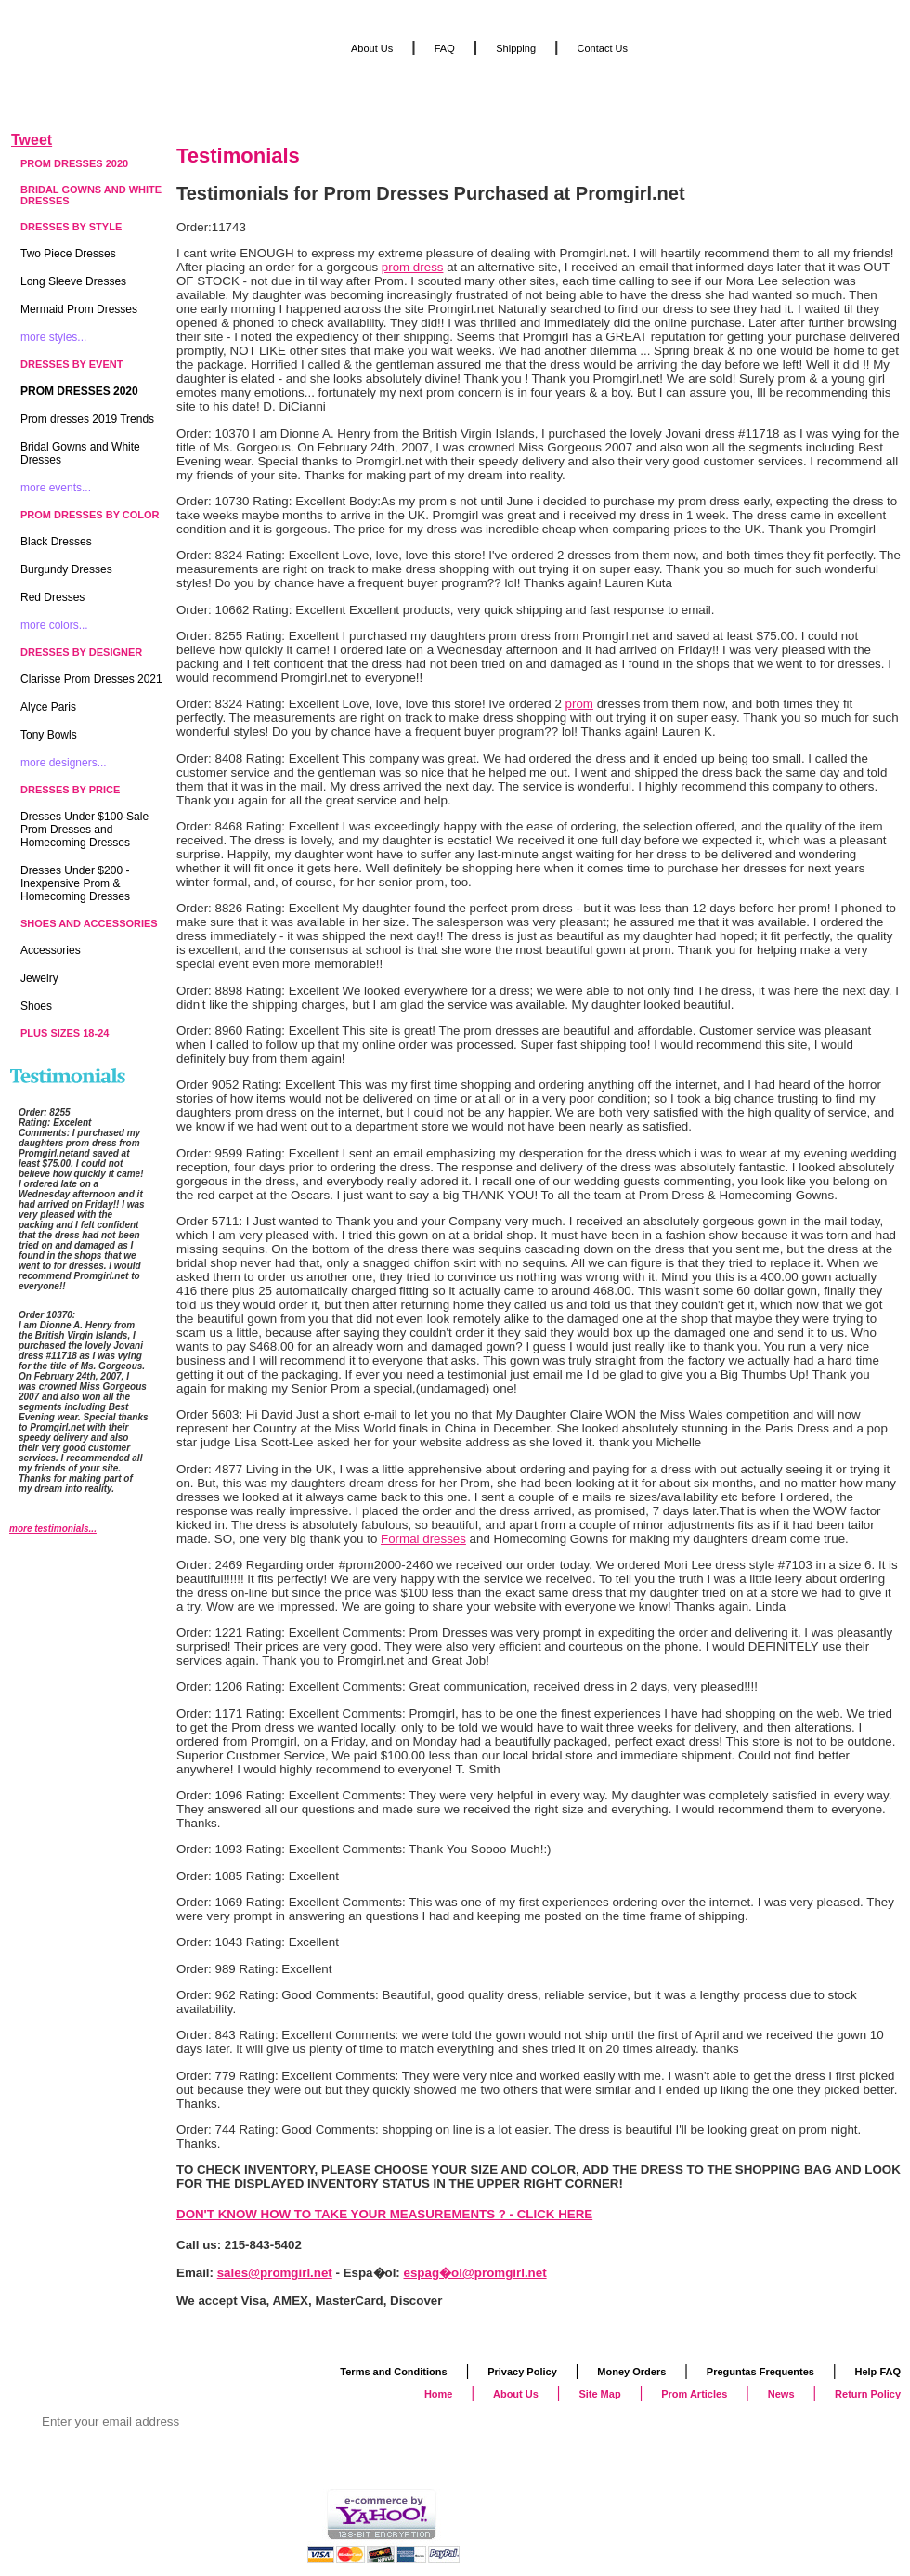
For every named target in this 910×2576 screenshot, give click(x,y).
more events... (55, 487)
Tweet (31, 140)
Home (438, 2393)
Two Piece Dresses (68, 253)
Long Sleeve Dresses (73, 281)
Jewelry (39, 978)
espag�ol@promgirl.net (475, 2273)
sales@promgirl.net (274, 2273)
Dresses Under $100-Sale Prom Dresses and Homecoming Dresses (84, 829)
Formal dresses (423, 1539)
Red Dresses (52, 597)
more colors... (54, 625)
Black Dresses (56, 541)
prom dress (413, 267)
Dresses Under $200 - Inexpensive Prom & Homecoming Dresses (75, 883)
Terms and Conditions (393, 2371)
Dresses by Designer (81, 652)
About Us (372, 48)
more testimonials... (53, 1528)
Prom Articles (694, 2393)
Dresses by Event (71, 364)
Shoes (36, 1006)
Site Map (599, 2393)
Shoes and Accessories (89, 923)
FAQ (445, 48)
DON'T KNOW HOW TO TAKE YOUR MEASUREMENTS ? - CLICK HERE (384, 2214)
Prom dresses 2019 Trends (87, 418)
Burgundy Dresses (66, 569)
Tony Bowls (48, 734)
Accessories (50, 950)
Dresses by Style (71, 226)
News (781, 2393)
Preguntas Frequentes (760, 2371)
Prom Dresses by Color (90, 514)
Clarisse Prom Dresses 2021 (91, 679)
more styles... (53, 337)
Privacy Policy (522, 2371)
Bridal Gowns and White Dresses (91, 195)
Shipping (516, 48)
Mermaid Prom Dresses (78, 309)
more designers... (63, 762)
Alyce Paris (48, 706)
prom (579, 704)
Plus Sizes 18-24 (64, 1033)
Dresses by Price (70, 789)
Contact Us (603, 48)
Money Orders (631, 2371)
